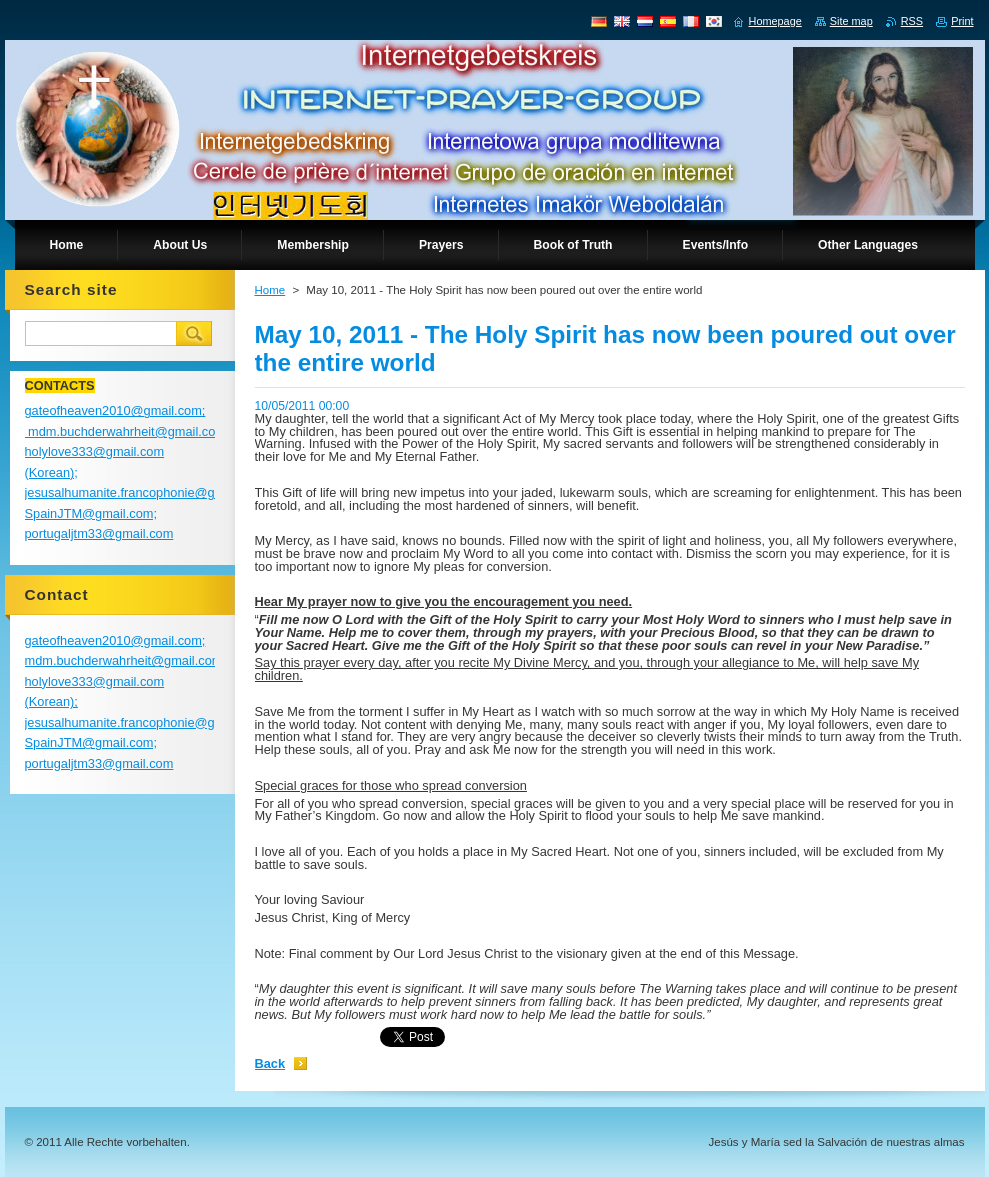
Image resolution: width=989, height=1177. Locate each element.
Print (962, 21)
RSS (912, 21)
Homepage (775, 21)
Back (270, 1063)
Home (270, 290)
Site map (851, 21)
